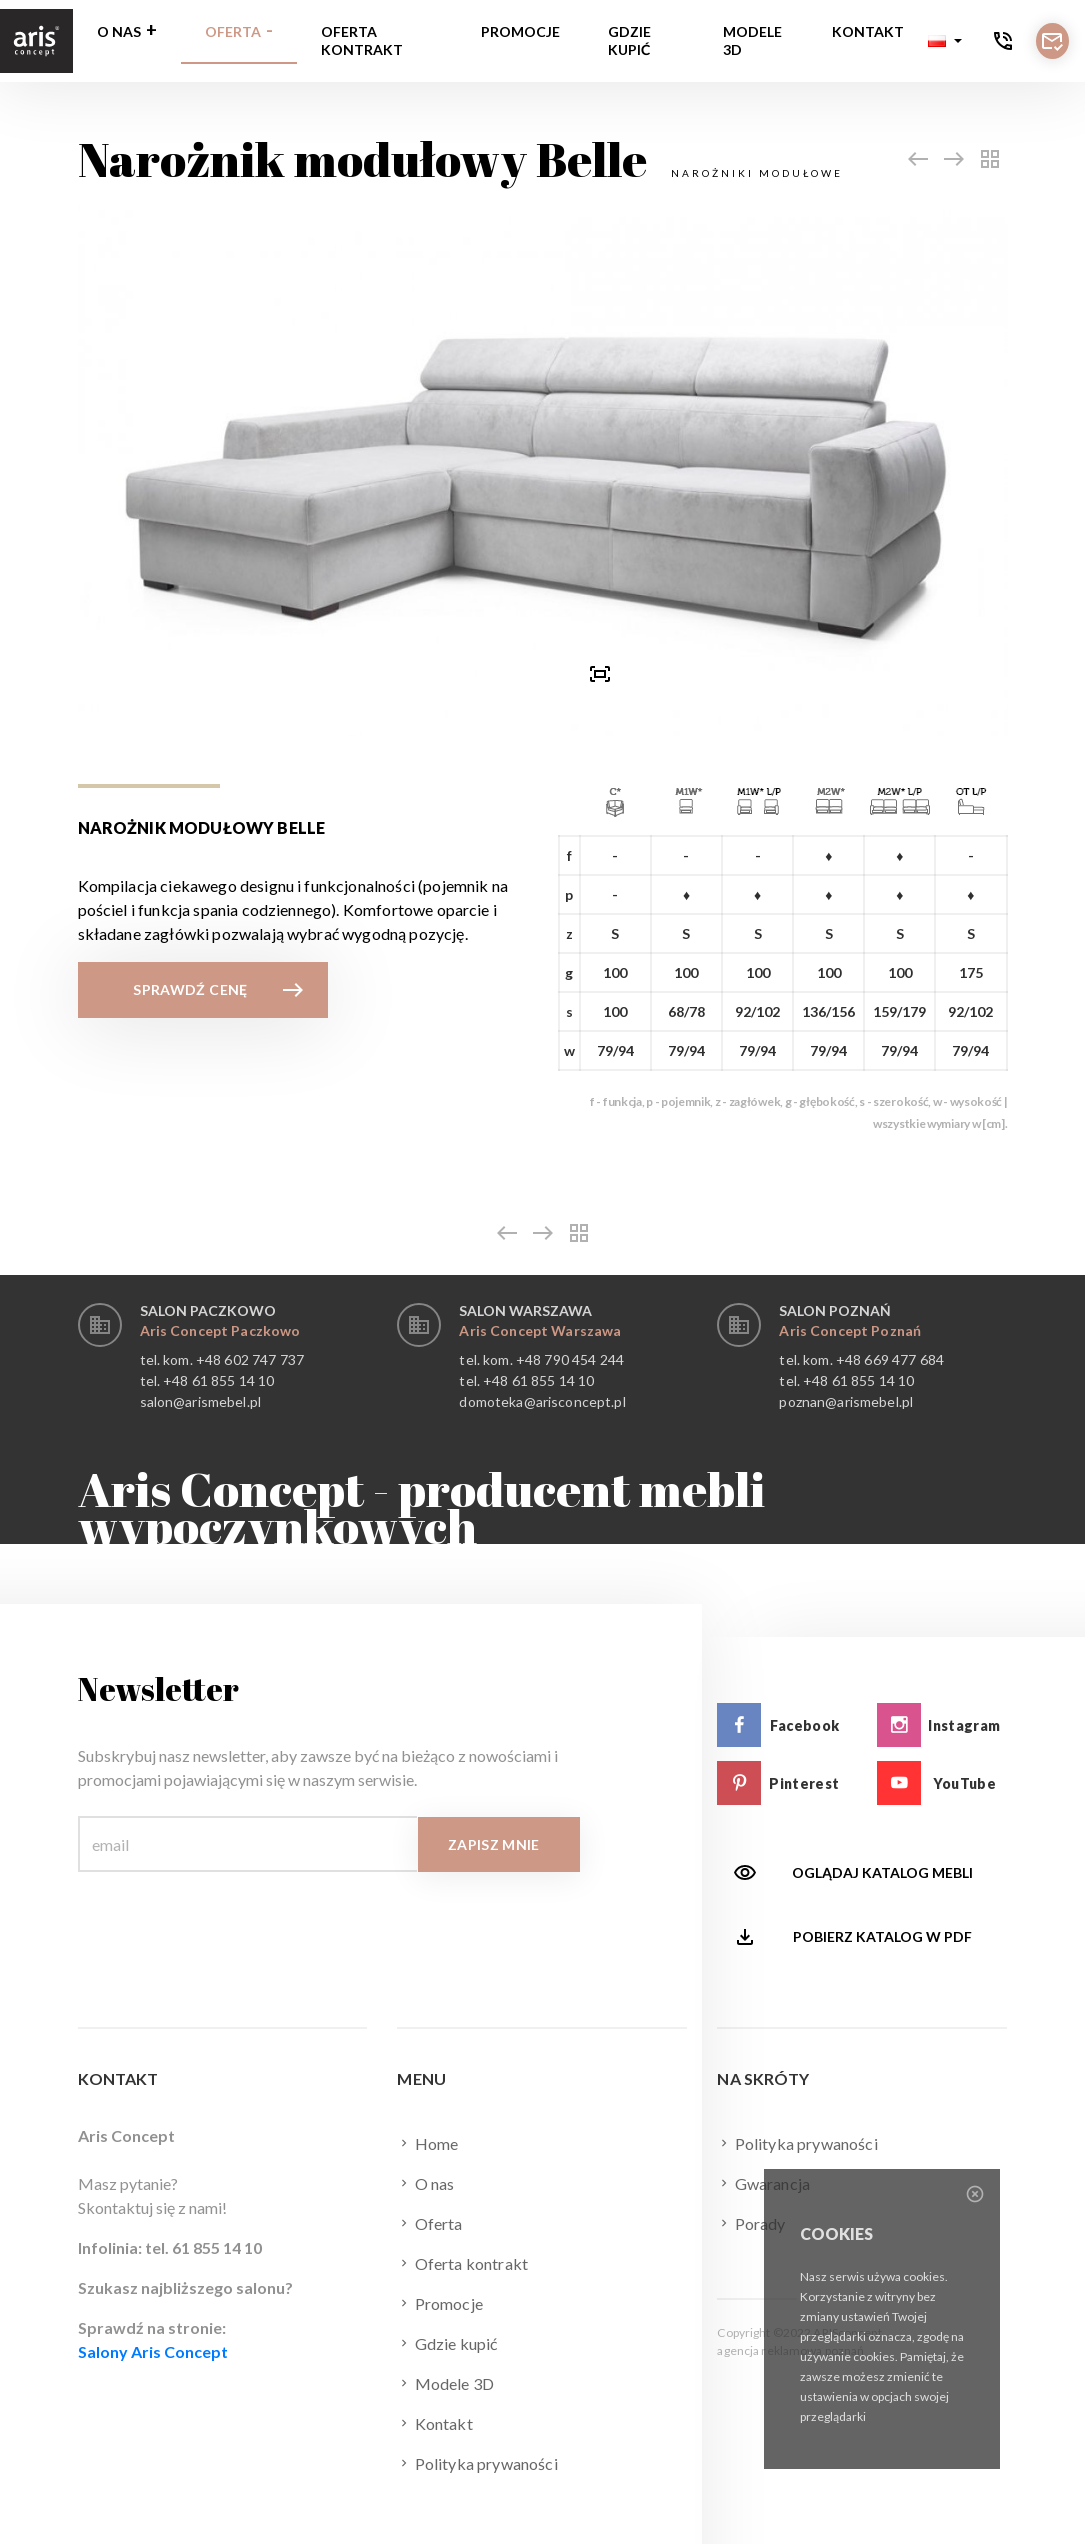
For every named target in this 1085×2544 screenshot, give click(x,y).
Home (427, 2143)
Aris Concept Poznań (850, 1330)
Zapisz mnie (494, 1844)
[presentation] (485, 673)
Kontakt (868, 31)
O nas (119, 31)
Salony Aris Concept (153, 2351)
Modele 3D (752, 40)
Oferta (233, 31)
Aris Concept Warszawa (540, 1330)
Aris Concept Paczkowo (220, 1330)
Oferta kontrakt (362, 40)
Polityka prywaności (477, 2463)
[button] (945, 41)
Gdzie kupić (629, 40)
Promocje (520, 31)
